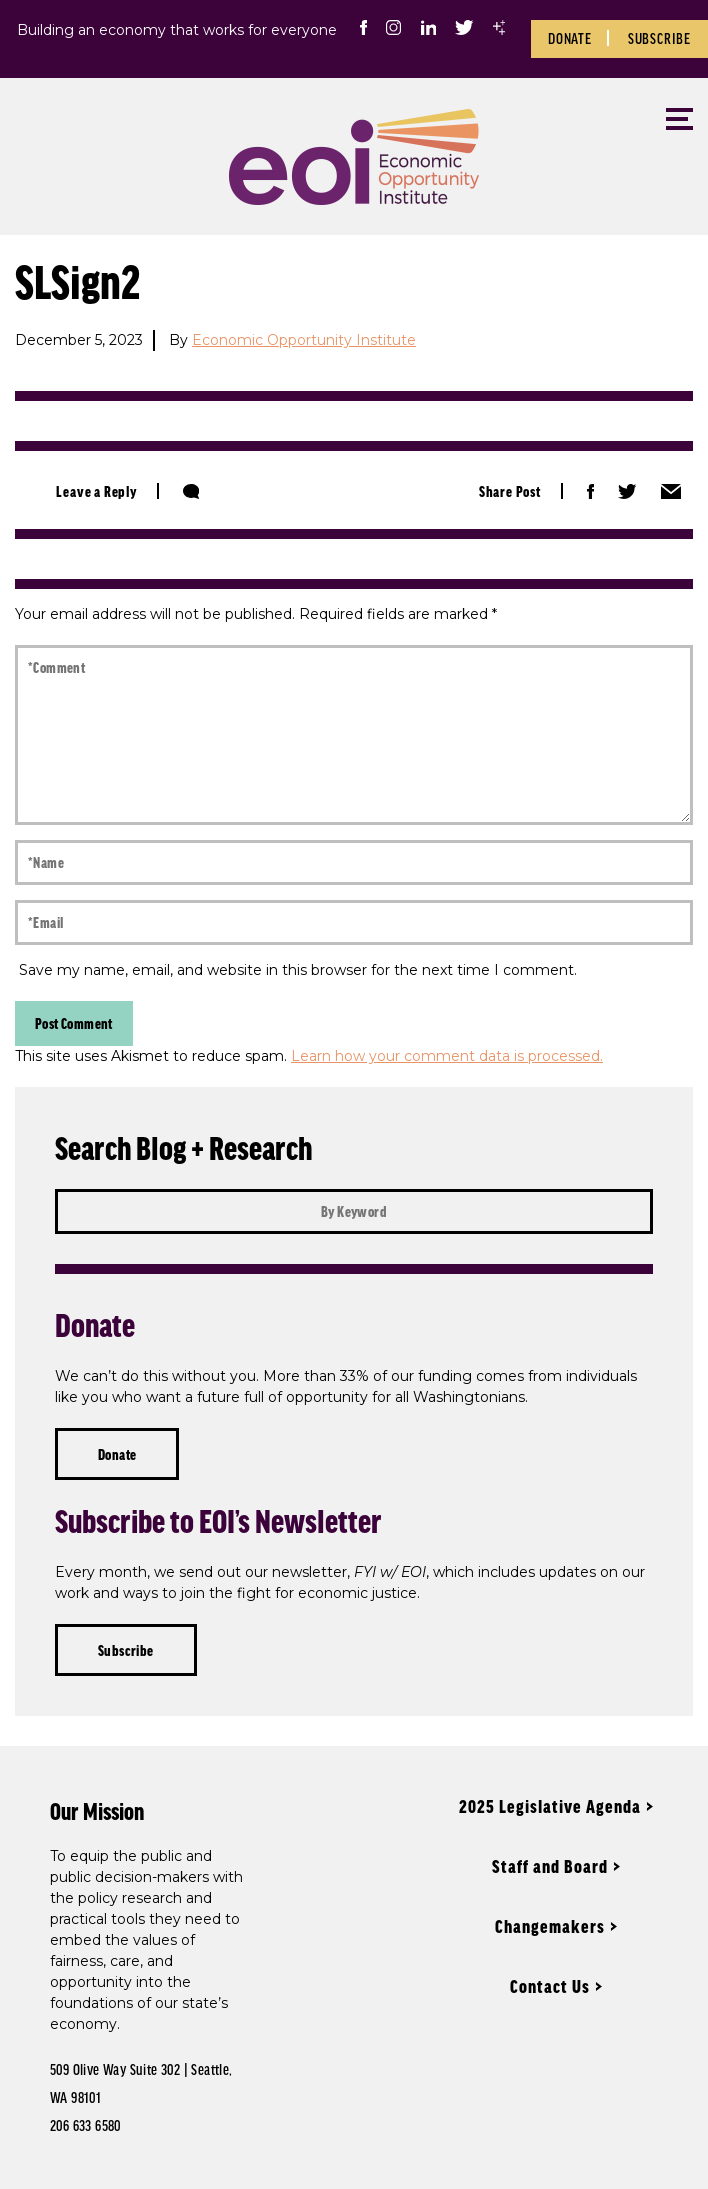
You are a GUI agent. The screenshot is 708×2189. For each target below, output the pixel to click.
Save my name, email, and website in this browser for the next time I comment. (298, 970)
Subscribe (659, 38)
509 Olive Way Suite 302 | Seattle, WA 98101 (141, 2083)
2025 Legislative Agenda (550, 1806)
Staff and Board (550, 1866)
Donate (570, 38)
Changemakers (550, 1926)
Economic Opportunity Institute (304, 340)
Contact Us (550, 1986)
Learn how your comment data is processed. (447, 1056)
